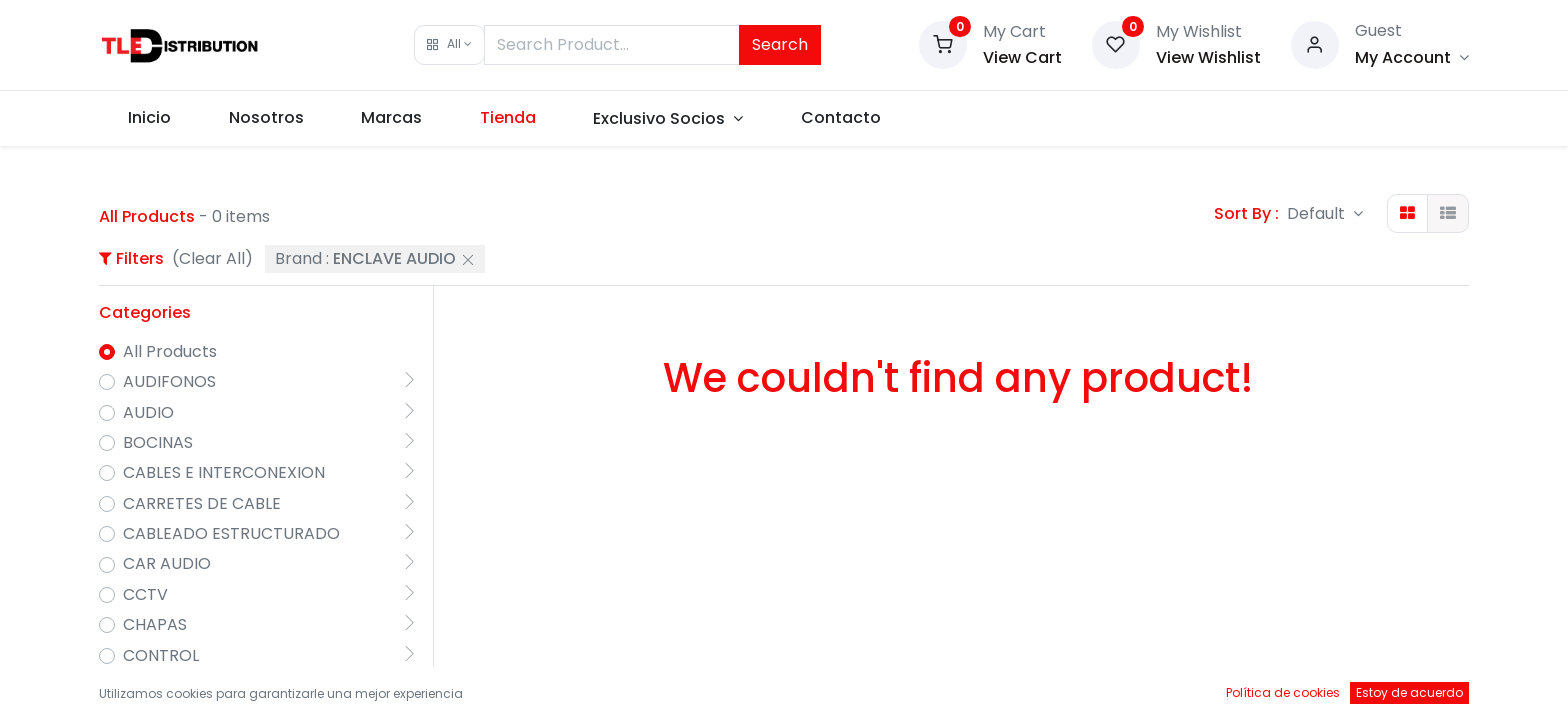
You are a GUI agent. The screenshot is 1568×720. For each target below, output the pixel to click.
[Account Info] (1412, 57)
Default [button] (1318, 213)
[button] (449, 45)
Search (780, 44)
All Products (170, 352)
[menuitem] (149, 118)
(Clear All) (212, 258)
